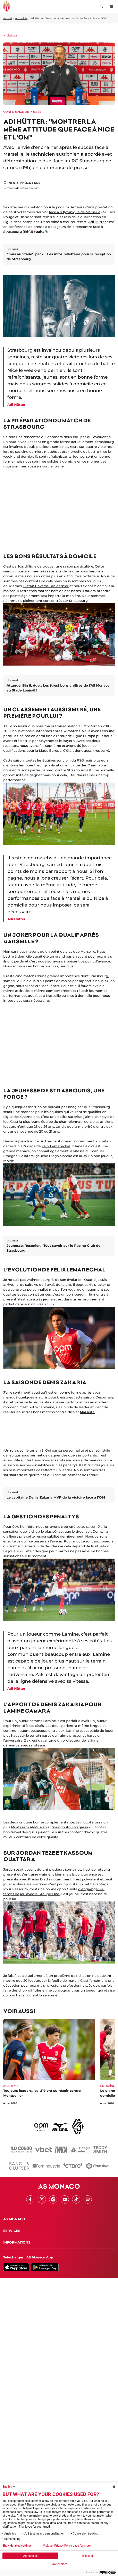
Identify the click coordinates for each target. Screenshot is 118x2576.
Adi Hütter (97, 222)
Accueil (7, 18)
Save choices (59, 2564)
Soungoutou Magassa (70, 1827)
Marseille (87, 1412)
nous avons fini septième (40, 746)
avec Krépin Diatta (34, 1879)
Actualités (21, 18)
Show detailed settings (17, 2545)
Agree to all (30, 2555)
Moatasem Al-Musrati (29, 1827)
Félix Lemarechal (56, 1146)
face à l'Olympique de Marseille (74, 212)
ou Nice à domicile (77, 996)
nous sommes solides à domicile (49, 461)
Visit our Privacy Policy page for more (67, 2545)
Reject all (88, 2555)
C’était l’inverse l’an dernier (46, 586)
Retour (10, 35)
